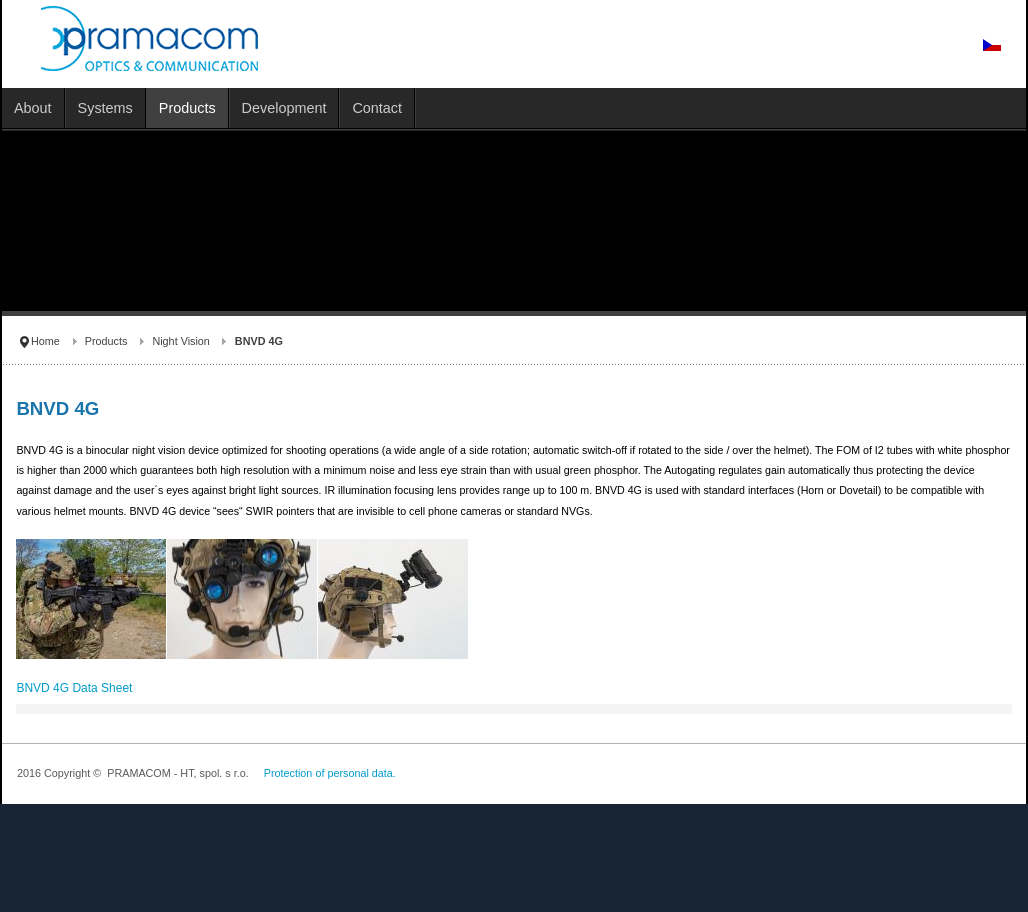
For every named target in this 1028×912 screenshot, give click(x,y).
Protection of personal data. (330, 773)
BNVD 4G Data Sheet (74, 688)
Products (106, 341)
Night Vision (180, 341)
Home (45, 341)
